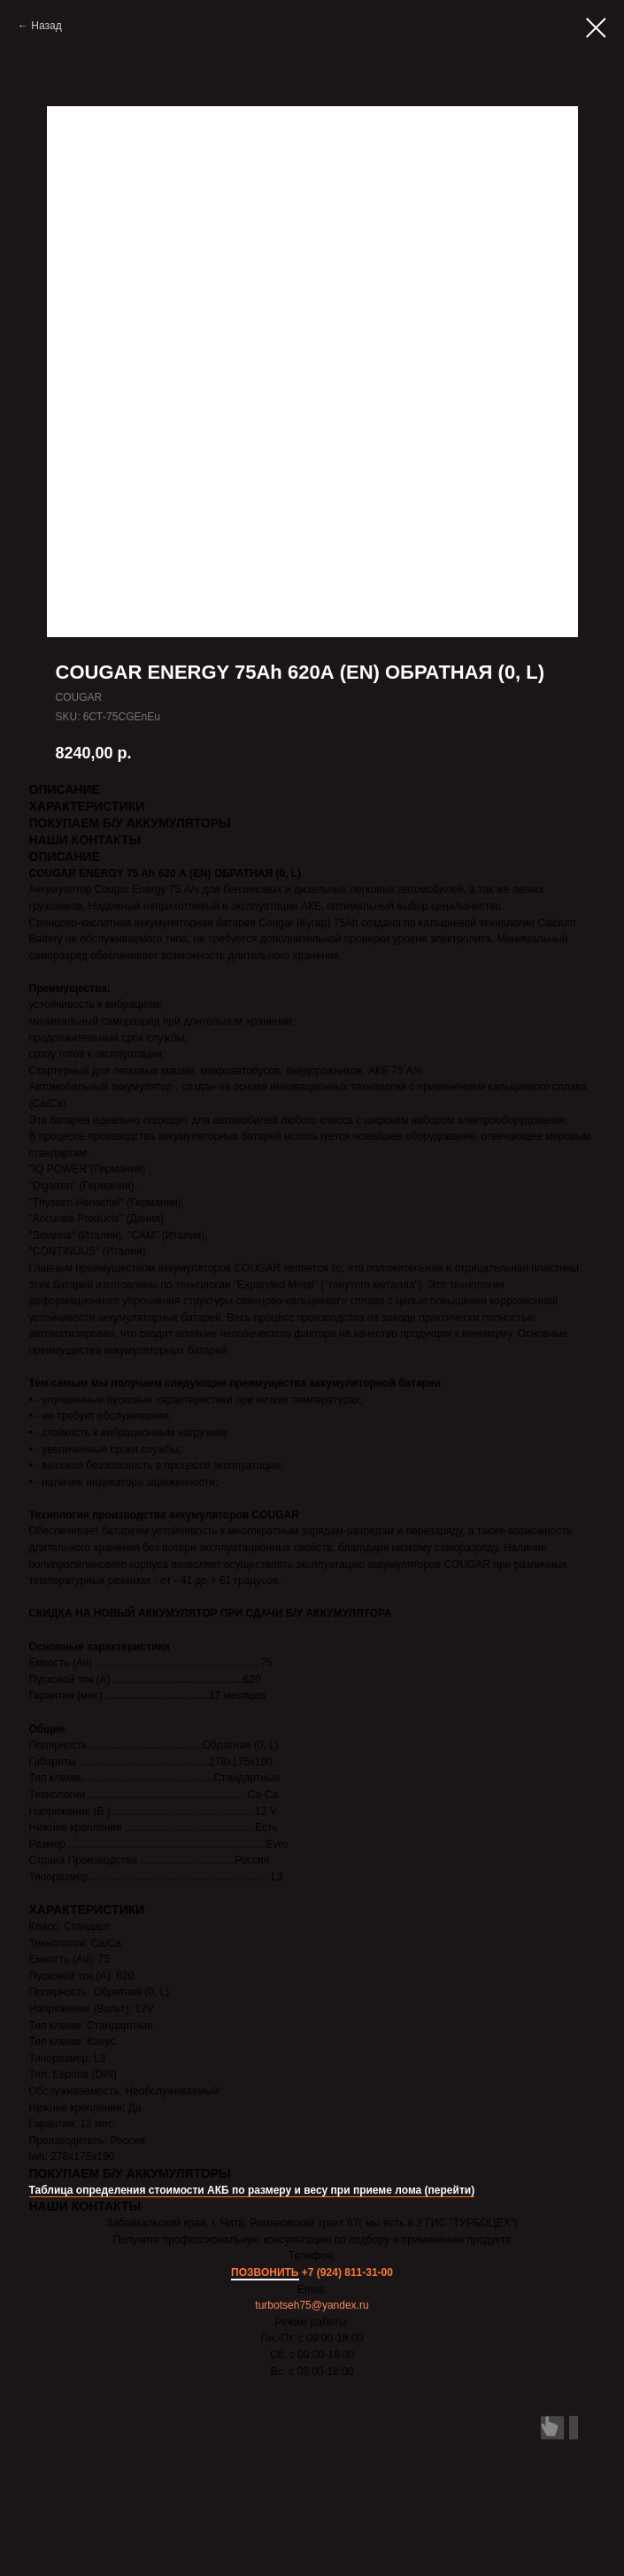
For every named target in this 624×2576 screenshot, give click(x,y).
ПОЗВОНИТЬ (264, 2272)
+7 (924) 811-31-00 (347, 2272)
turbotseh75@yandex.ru (311, 2305)
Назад (46, 25)
